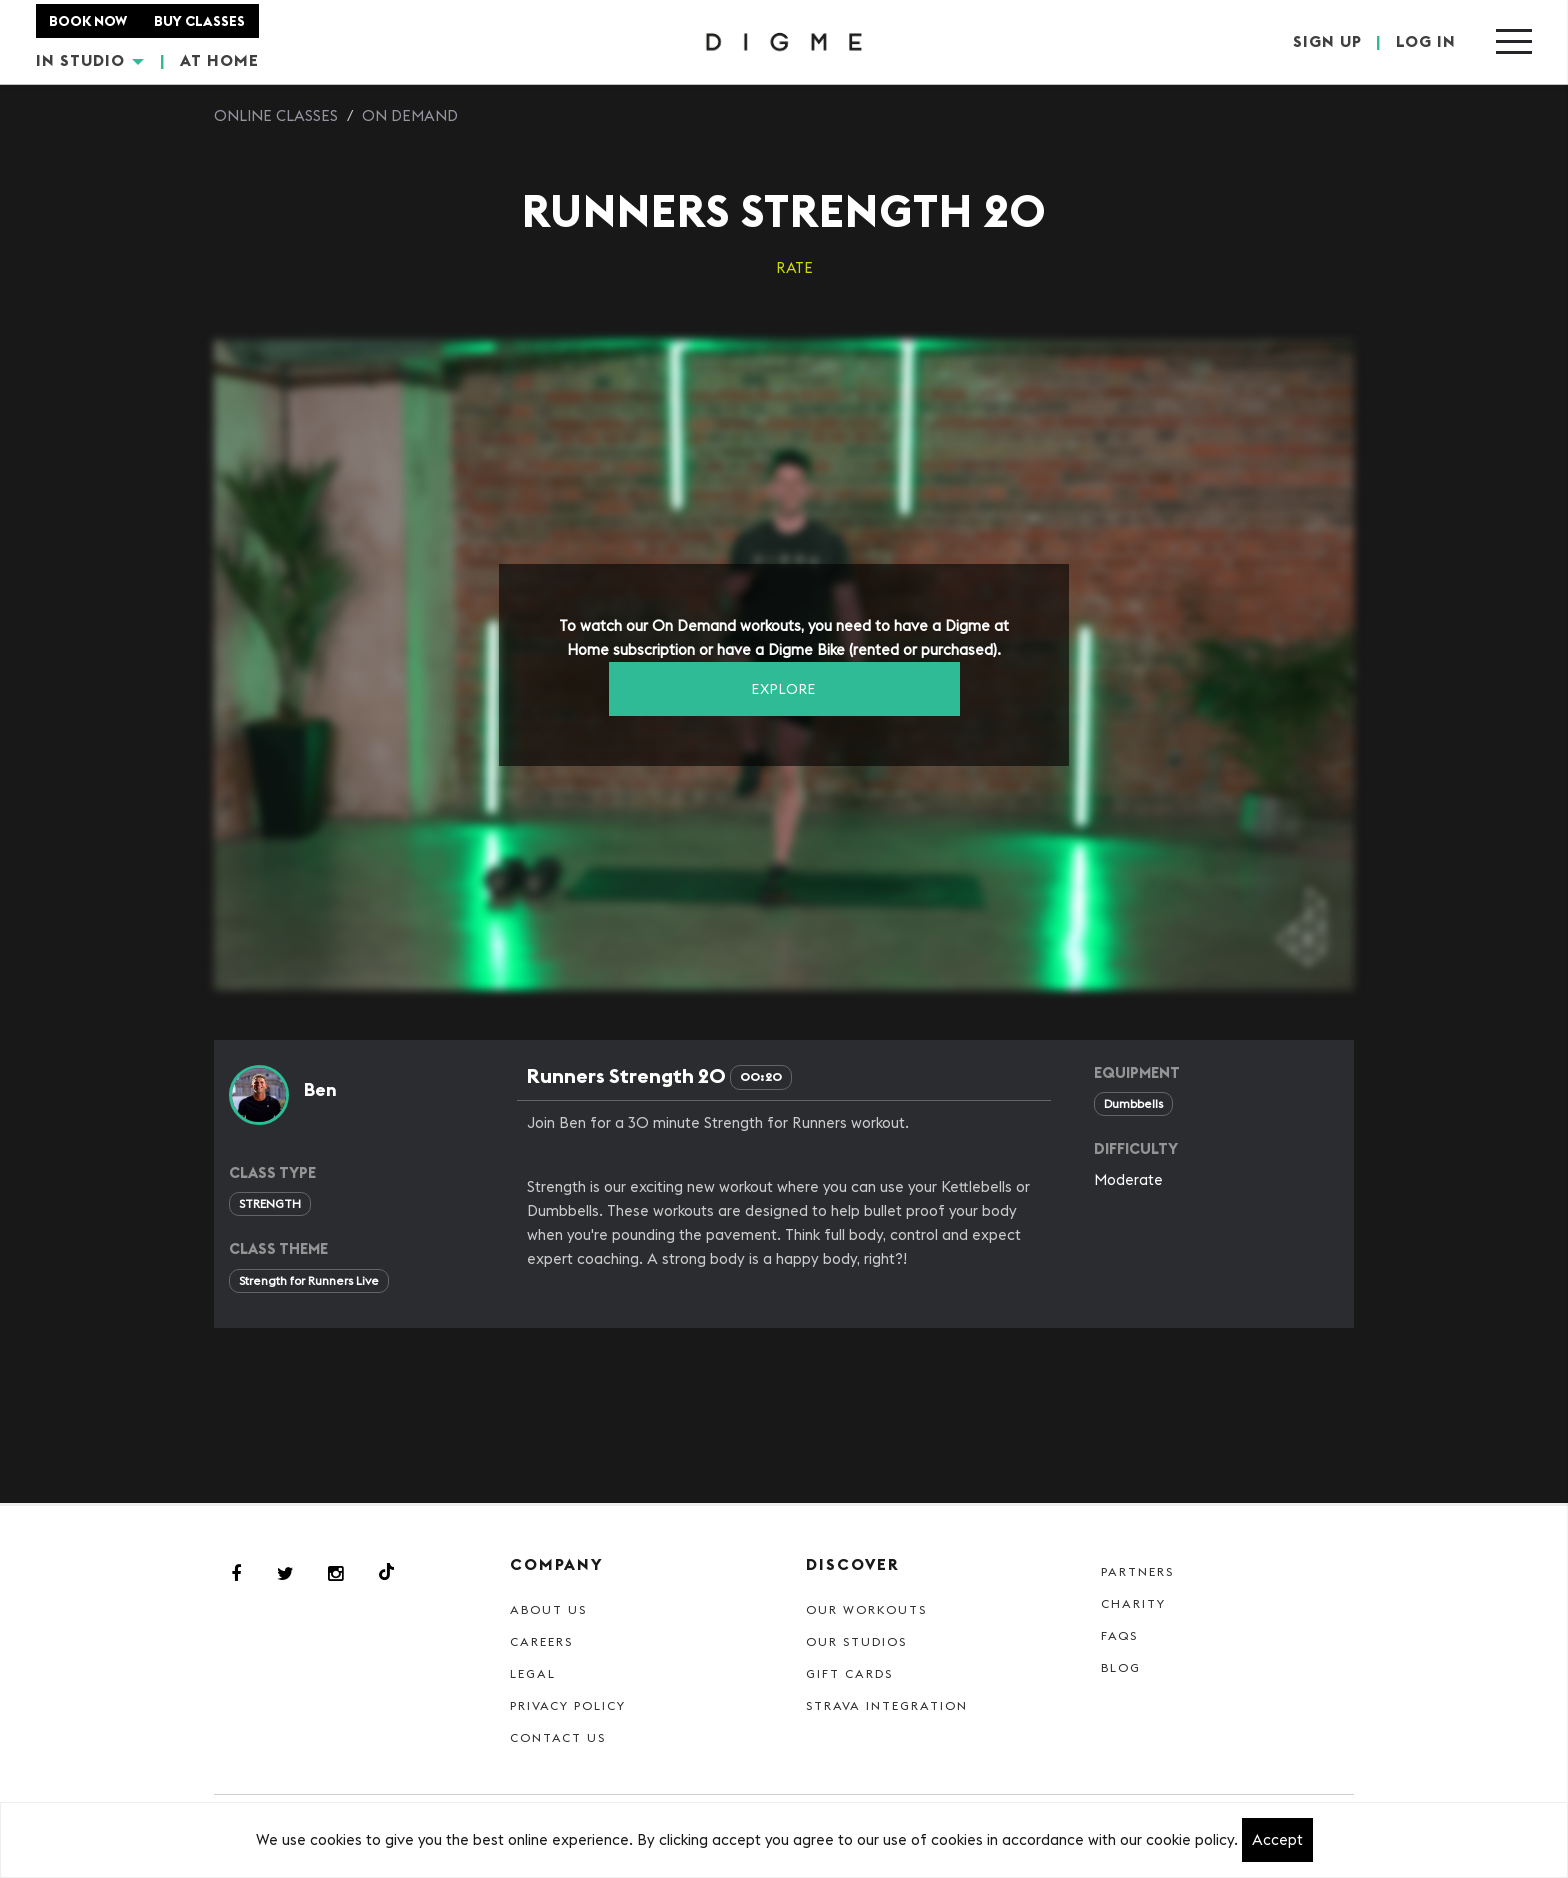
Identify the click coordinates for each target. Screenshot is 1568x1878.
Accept (1277, 1839)
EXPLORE (784, 689)
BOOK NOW (89, 21)
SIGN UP (1327, 42)
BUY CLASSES (200, 21)
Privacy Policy (568, 1705)
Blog (1121, 1667)
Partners (1137, 1571)
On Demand (410, 115)
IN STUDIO (90, 60)
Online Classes (276, 115)
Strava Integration (887, 1705)
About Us (548, 1609)
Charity (1133, 1603)
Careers (541, 1641)
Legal (533, 1673)
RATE (794, 267)
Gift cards (849, 1673)
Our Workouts (866, 1609)
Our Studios (856, 1641)
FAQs (1119, 1635)
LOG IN (1426, 42)
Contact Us (558, 1737)
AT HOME (219, 60)
